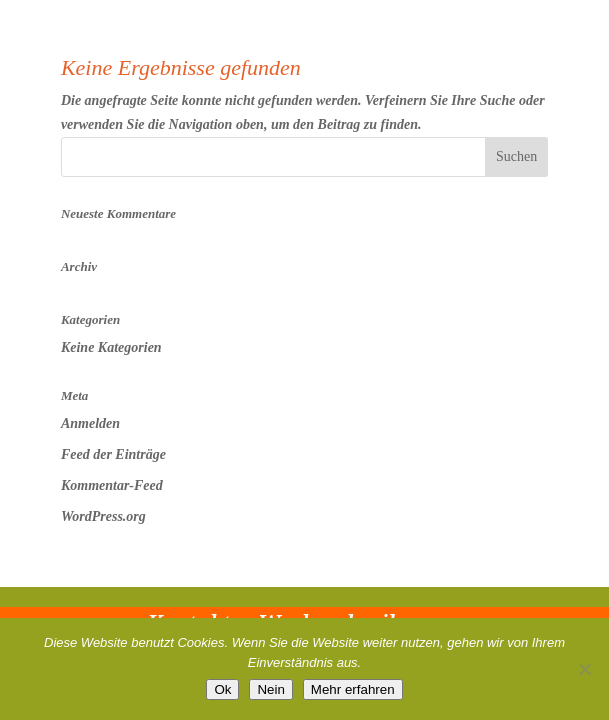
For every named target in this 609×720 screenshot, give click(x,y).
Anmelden (90, 423)
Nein (270, 689)
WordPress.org (103, 516)
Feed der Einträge (113, 454)
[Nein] (584, 669)
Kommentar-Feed (112, 485)
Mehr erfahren (353, 689)
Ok (222, 689)
